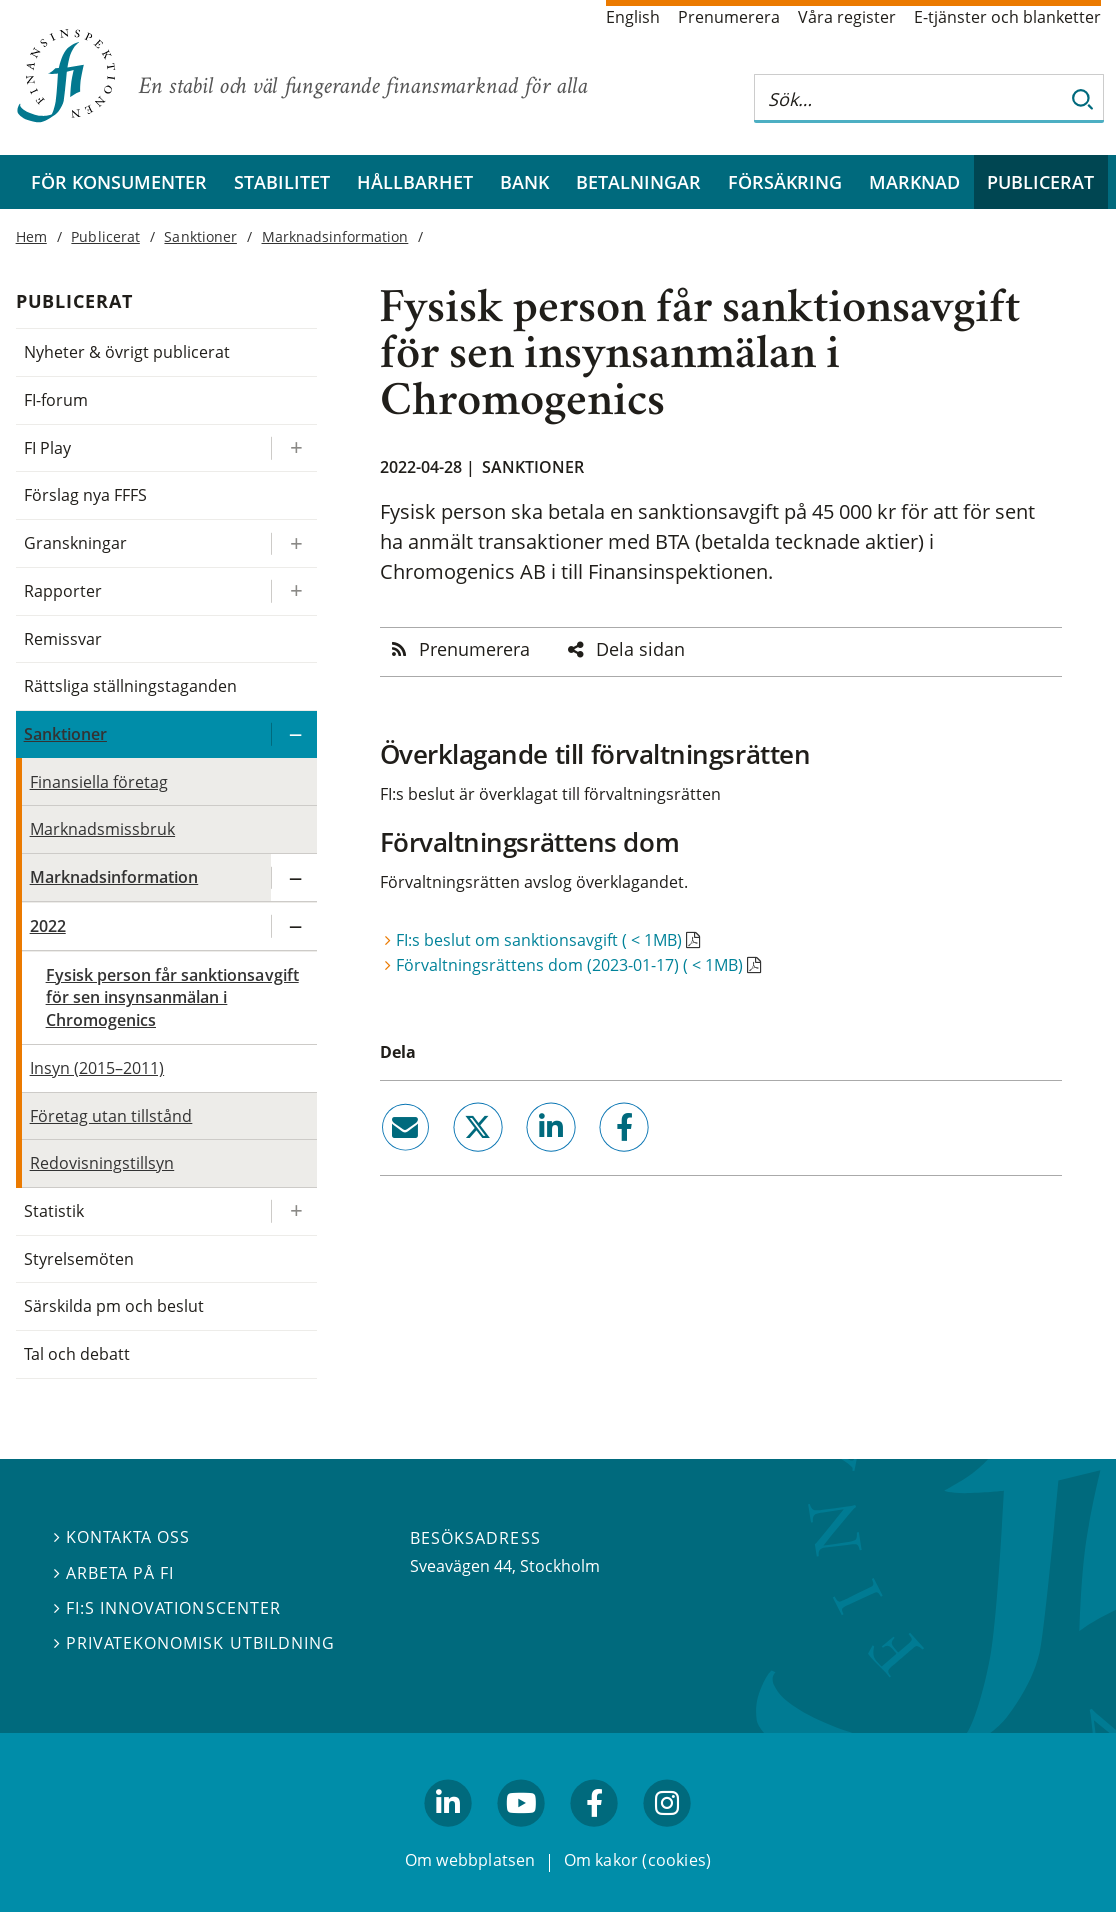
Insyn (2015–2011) (97, 1068)
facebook (601, 1160)
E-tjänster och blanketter (1007, 17)
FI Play (47, 448)
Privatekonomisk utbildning (194, 1643)
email (387, 1160)
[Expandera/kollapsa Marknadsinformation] (294, 877)
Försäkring (785, 182)
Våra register (847, 17)
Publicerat (1040, 182)
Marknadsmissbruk (103, 829)
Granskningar (75, 543)
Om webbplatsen (470, 1860)
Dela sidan (640, 649)
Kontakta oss (122, 1537)
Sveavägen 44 (461, 1566)
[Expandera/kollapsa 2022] (294, 926)
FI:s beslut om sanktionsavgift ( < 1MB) (539, 940)
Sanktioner (533, 467)
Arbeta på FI (114, 1572)
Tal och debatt (77, 1354)
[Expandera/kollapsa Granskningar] (294, 543)
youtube (521, 1835)
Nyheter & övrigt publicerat (127, 352)
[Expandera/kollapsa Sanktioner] (294, 734)
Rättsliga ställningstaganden (131, 686)
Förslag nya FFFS (86, 495)
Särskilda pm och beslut (114, 1306)
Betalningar (638, 182)
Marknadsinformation (335, 236)
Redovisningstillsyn (102, 1163)
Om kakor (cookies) (637, 1860)
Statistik (54, 1211)
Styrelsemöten (79, 1259)
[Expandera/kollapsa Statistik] (294, 1211)
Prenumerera (729, 17)
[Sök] (1083, 98)
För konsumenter (119, 182)
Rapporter (63, 591)
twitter (449, 1160)
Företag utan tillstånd (111, 1116)
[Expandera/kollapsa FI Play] (294, 448)
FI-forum (56, 400)
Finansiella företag (99, 782)
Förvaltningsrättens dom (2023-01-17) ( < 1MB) (569, 965)
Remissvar (63, 639)
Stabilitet (282, 182)
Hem (31, 236)
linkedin (523, 1160)
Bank (524, 182)
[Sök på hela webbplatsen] (909, 98)
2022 (48, 926)
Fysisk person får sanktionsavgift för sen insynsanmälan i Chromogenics (172, 997)
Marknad (914, 182)
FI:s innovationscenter (167, 1608)
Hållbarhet (415, 182)
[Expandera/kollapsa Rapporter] (294, 591)
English (633, 17)
